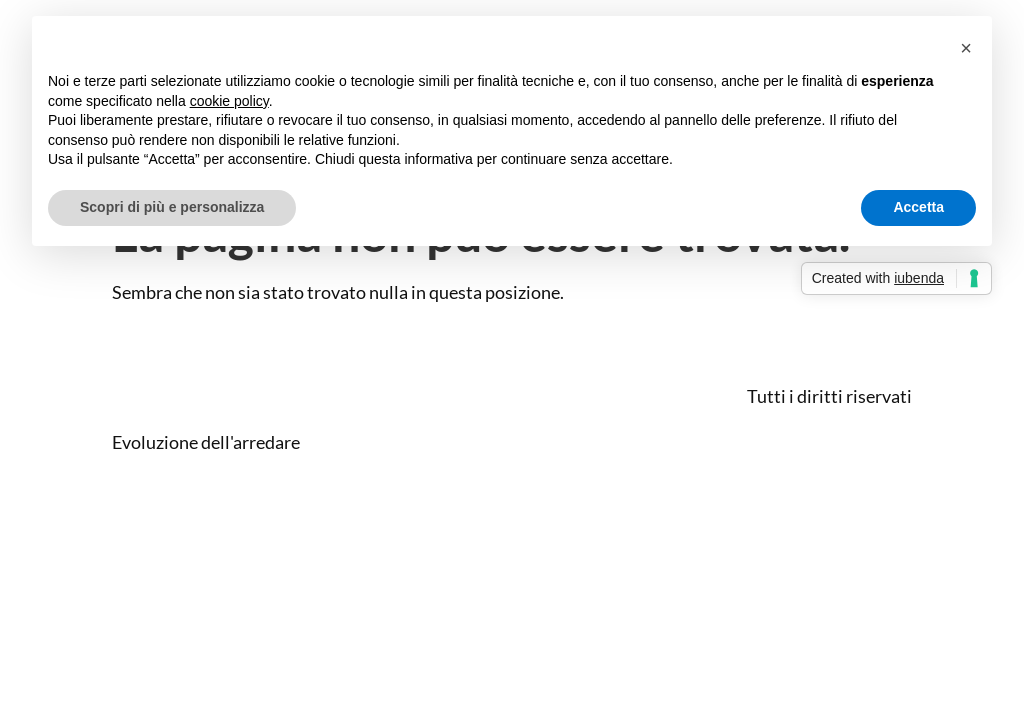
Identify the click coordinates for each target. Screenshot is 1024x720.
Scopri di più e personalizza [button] (172, 207)
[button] (966, 48)
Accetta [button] (918, 207)
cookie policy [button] (229, 101)
